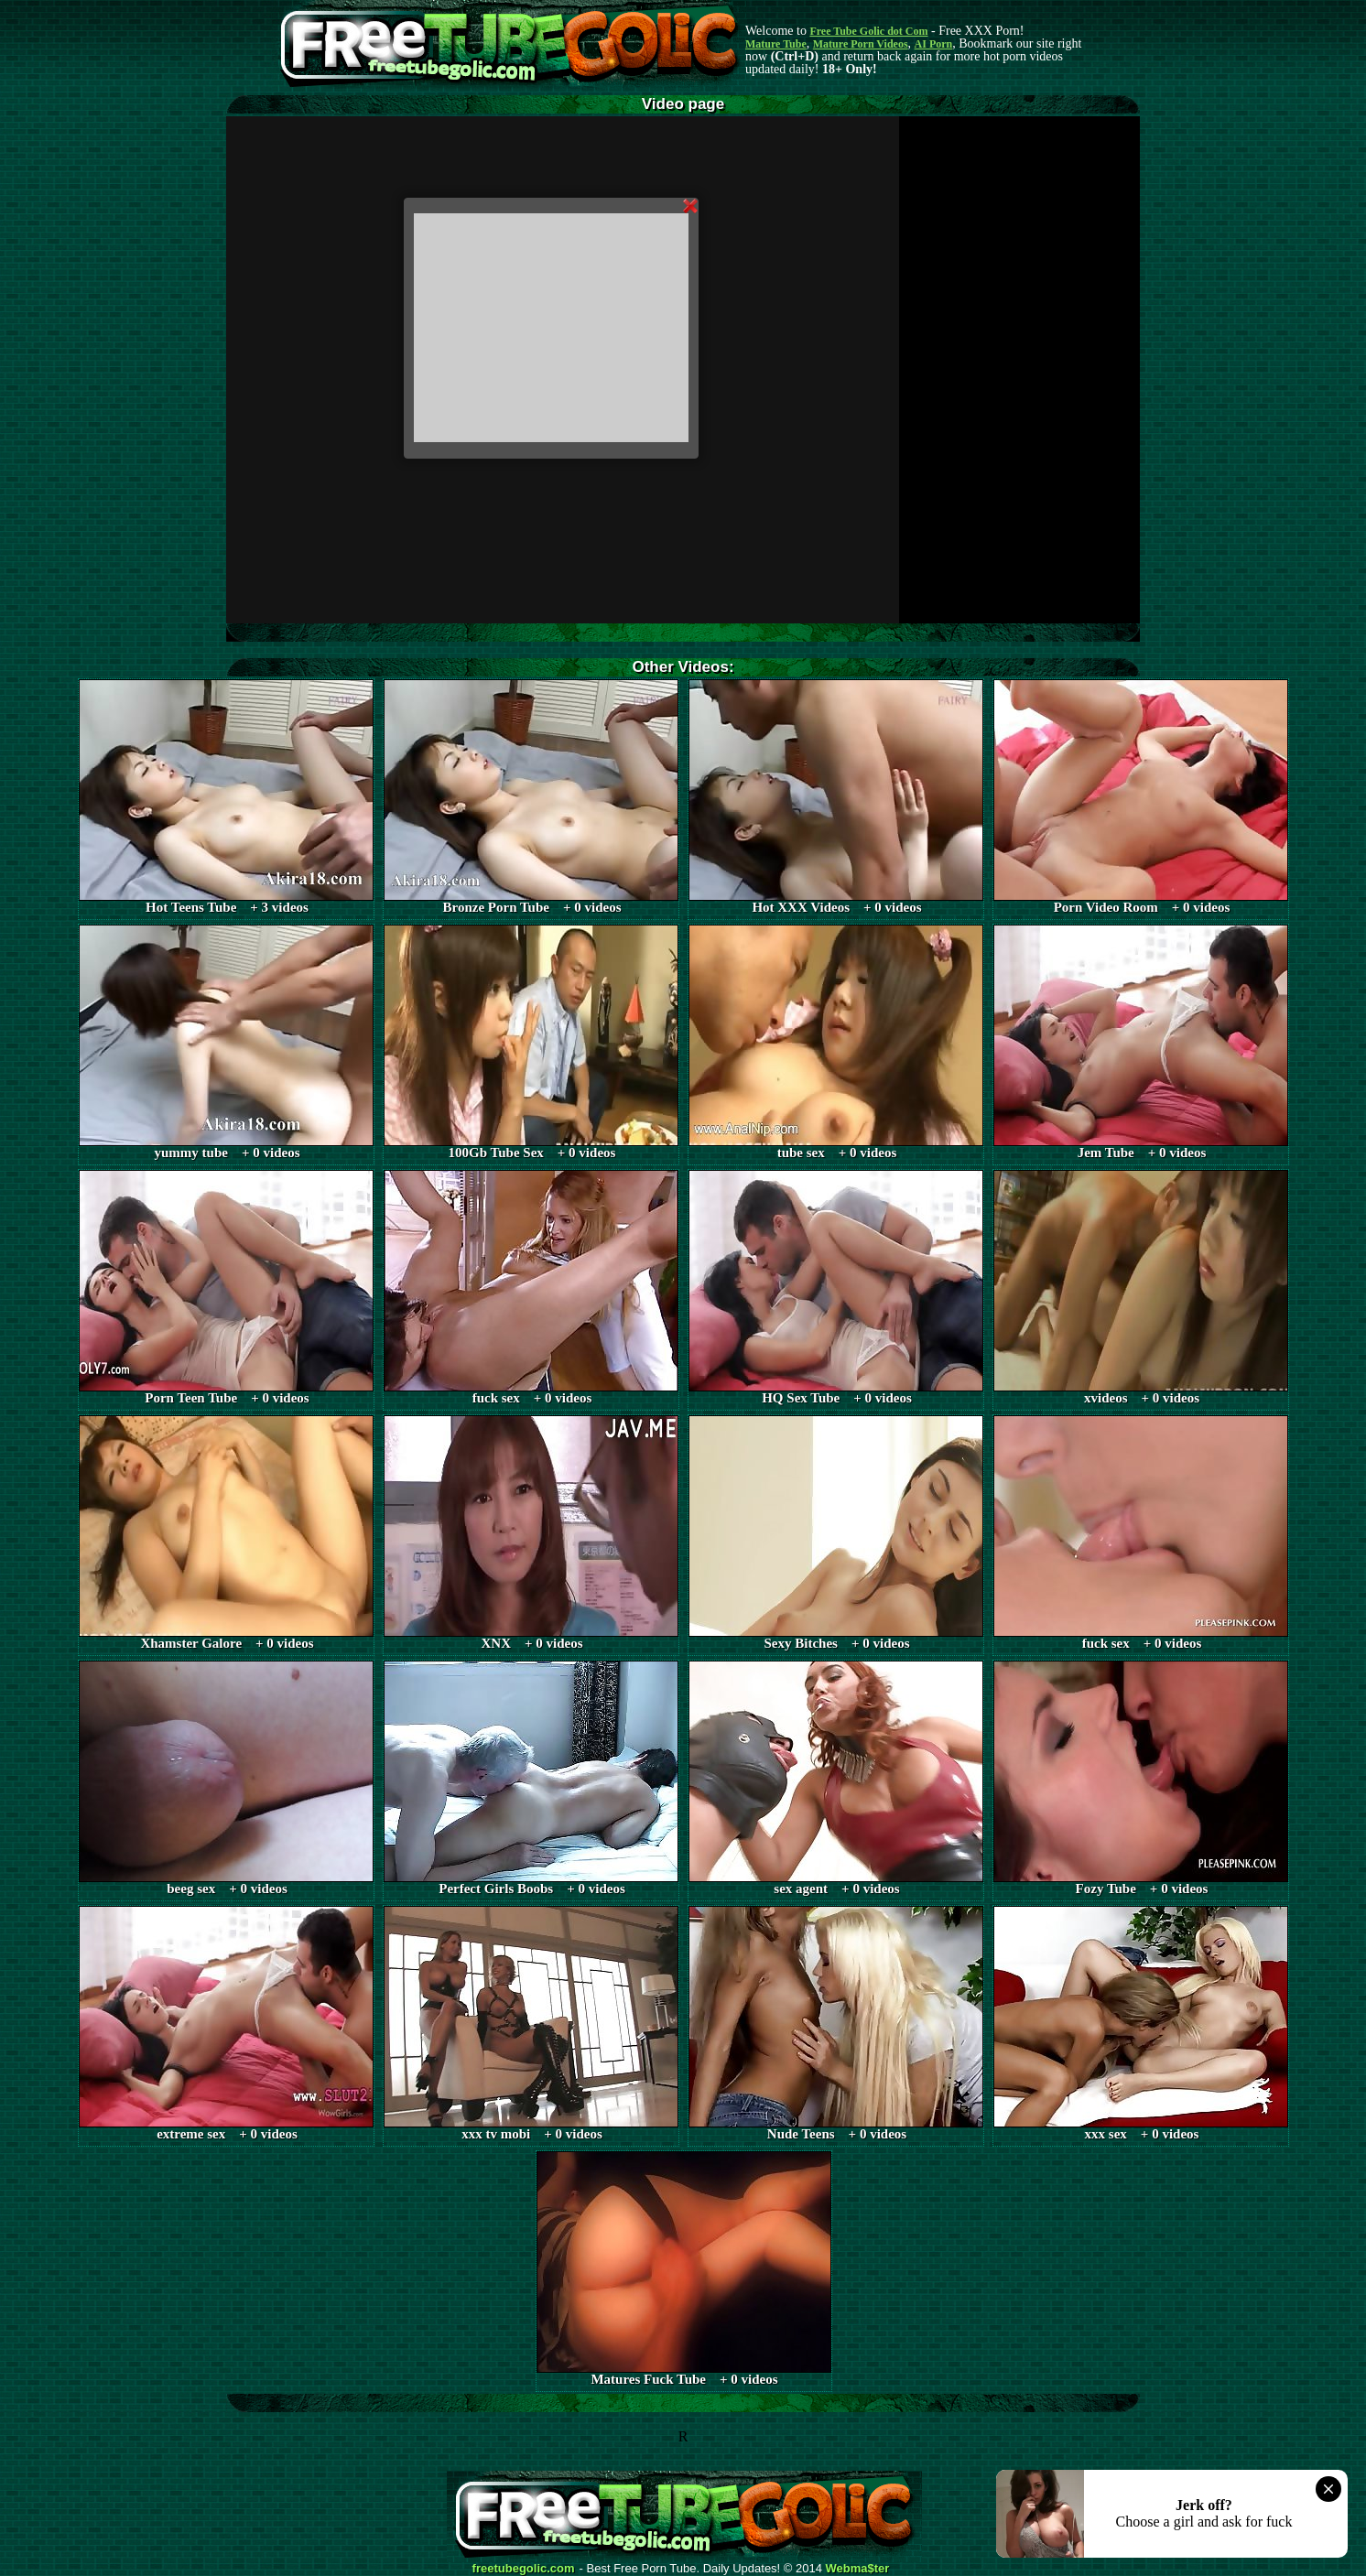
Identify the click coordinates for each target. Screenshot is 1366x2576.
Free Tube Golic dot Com (868, 31)
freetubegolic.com (523, 2568)
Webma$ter (858, 2568)
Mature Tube (776, 44)
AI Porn (934, 44)
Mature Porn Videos (860, 44)
